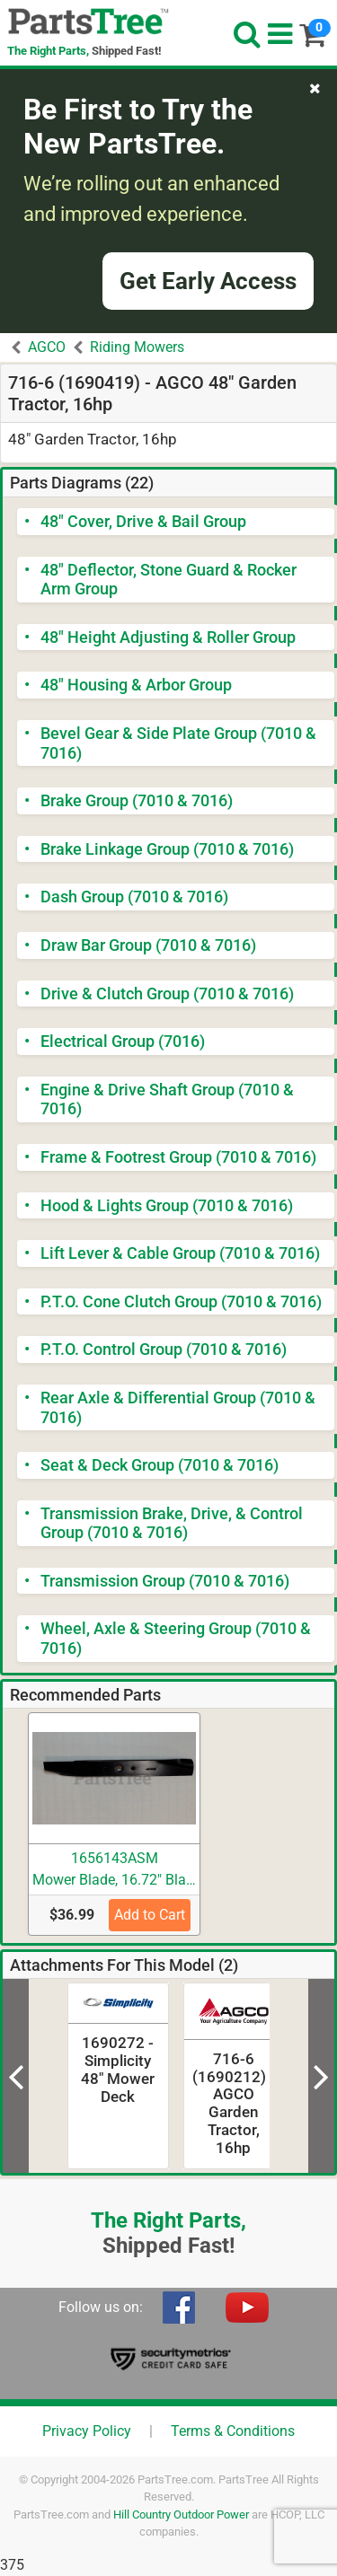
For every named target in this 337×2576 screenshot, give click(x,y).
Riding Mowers (137, 347)
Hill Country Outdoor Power (181, 2514)
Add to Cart (149, 1914)
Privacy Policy (86, 2431)
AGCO (47, 347)
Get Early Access (208, 281)
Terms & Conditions (233, 2431)
